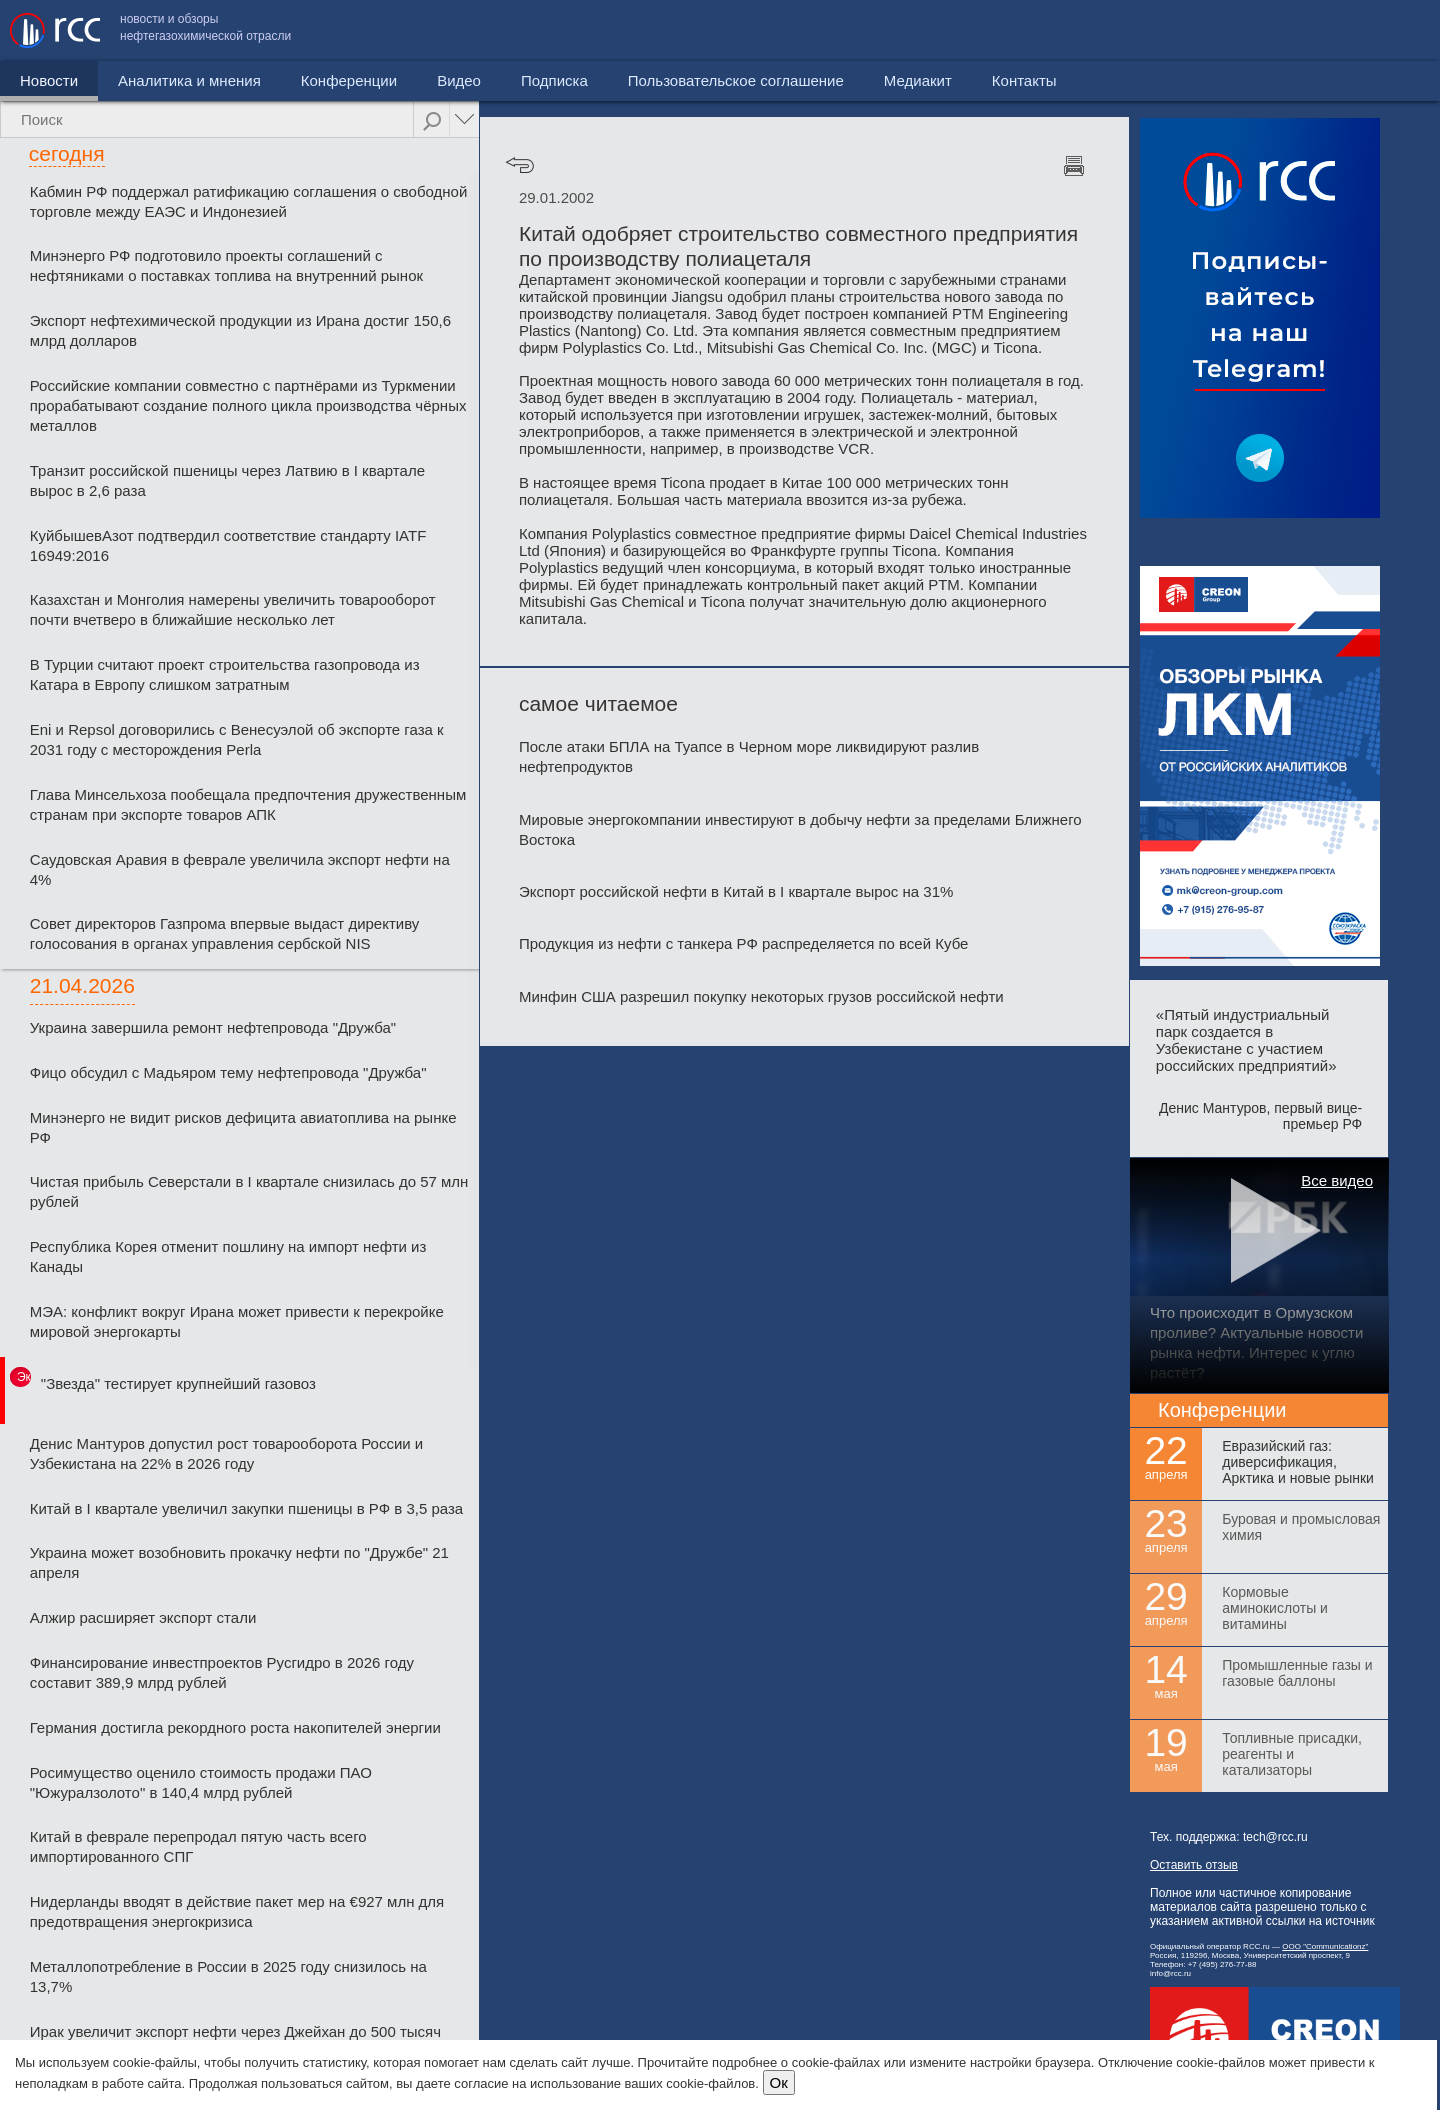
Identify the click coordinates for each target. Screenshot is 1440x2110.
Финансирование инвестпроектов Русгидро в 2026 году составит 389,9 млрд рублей (222, 1672)
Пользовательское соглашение (1099, 30)
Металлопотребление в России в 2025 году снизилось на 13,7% (228, 1976)
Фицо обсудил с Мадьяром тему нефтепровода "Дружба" (228, 1072)
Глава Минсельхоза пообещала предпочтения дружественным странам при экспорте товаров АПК (248, 804)
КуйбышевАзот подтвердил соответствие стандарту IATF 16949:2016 (228, 545)
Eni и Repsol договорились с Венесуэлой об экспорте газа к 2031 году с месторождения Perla (237, 739)
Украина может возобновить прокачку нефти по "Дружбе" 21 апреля (239, 1562)
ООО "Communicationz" (1325, 1946)
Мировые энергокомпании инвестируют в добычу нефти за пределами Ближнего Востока (800, 829)
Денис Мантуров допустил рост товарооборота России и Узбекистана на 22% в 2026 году (226, 1453)
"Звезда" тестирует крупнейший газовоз (178, 1383)
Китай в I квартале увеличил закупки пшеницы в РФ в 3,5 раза (246, 1508)
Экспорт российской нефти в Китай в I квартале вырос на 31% (736, 891)
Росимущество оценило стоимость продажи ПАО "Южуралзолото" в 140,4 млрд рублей (201, 1782)
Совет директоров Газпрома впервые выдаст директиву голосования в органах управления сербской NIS (225, 933)
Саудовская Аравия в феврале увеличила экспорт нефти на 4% (240, 869)
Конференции (349, 80)
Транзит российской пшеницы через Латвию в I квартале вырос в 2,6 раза (227, 480)
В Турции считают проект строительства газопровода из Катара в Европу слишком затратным (225, 674)
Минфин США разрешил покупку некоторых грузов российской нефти (761, 996)
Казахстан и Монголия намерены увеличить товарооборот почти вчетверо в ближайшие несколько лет (233, 609)
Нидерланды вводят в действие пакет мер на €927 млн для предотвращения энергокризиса (237, 1911)
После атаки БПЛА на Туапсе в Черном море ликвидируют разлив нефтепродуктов (749, 756)
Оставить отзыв (1194, 1865)
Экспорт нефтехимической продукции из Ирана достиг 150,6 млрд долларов (240, 330)
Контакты (1387, 30)
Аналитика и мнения (189, 80)
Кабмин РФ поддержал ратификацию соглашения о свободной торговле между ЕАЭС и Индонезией (249, 201)
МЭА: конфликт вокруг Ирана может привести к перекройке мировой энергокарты (237, 1321)
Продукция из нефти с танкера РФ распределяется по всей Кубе (743, 943)
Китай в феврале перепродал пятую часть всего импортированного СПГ (198, 1846)
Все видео (1337, 1180)
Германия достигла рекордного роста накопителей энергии (235, 1727)
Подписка (554, 80)
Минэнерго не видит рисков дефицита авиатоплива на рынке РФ (243, 1127)
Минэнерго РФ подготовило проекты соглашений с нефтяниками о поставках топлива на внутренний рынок (226, 265)
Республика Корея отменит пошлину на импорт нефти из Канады (228, 1256)
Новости (49, 80)
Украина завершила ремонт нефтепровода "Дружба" (213, 1027)
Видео (459, 80)
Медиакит (1281, 30)
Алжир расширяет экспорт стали (143, 1617)
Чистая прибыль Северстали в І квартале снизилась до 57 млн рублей (249, 1191)
